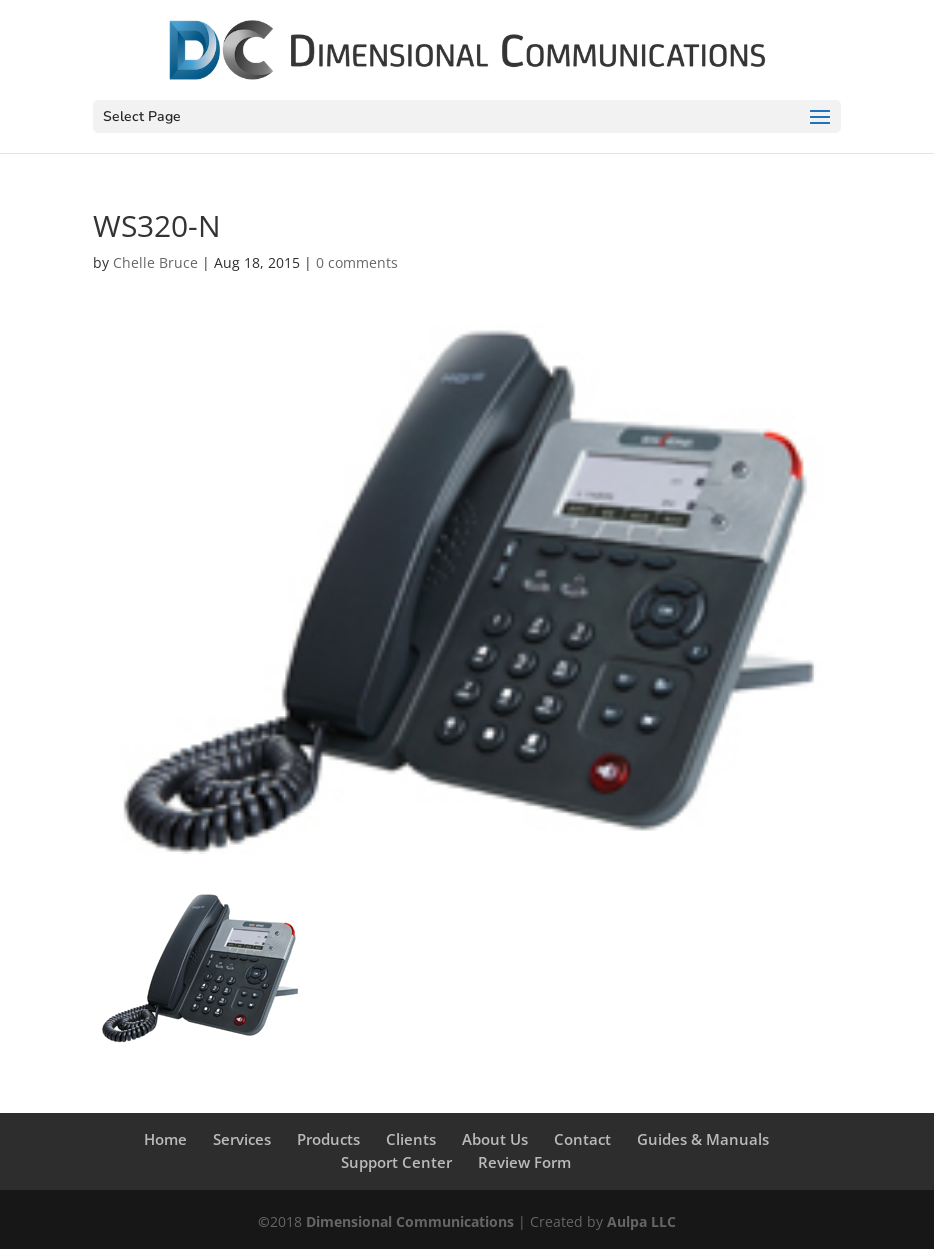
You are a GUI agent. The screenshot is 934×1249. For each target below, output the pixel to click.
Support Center (396, 1162)
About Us (495, 1139)
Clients (411, 1139)
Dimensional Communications (410, 1221)
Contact (582, 1139)
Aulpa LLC (641, 1221)
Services (242, 1139)
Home (165, 1139)
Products (328, 1139)
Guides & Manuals (703, 1139)
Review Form (524, 1162)
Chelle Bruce (155, 262)
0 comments (357, 262)
